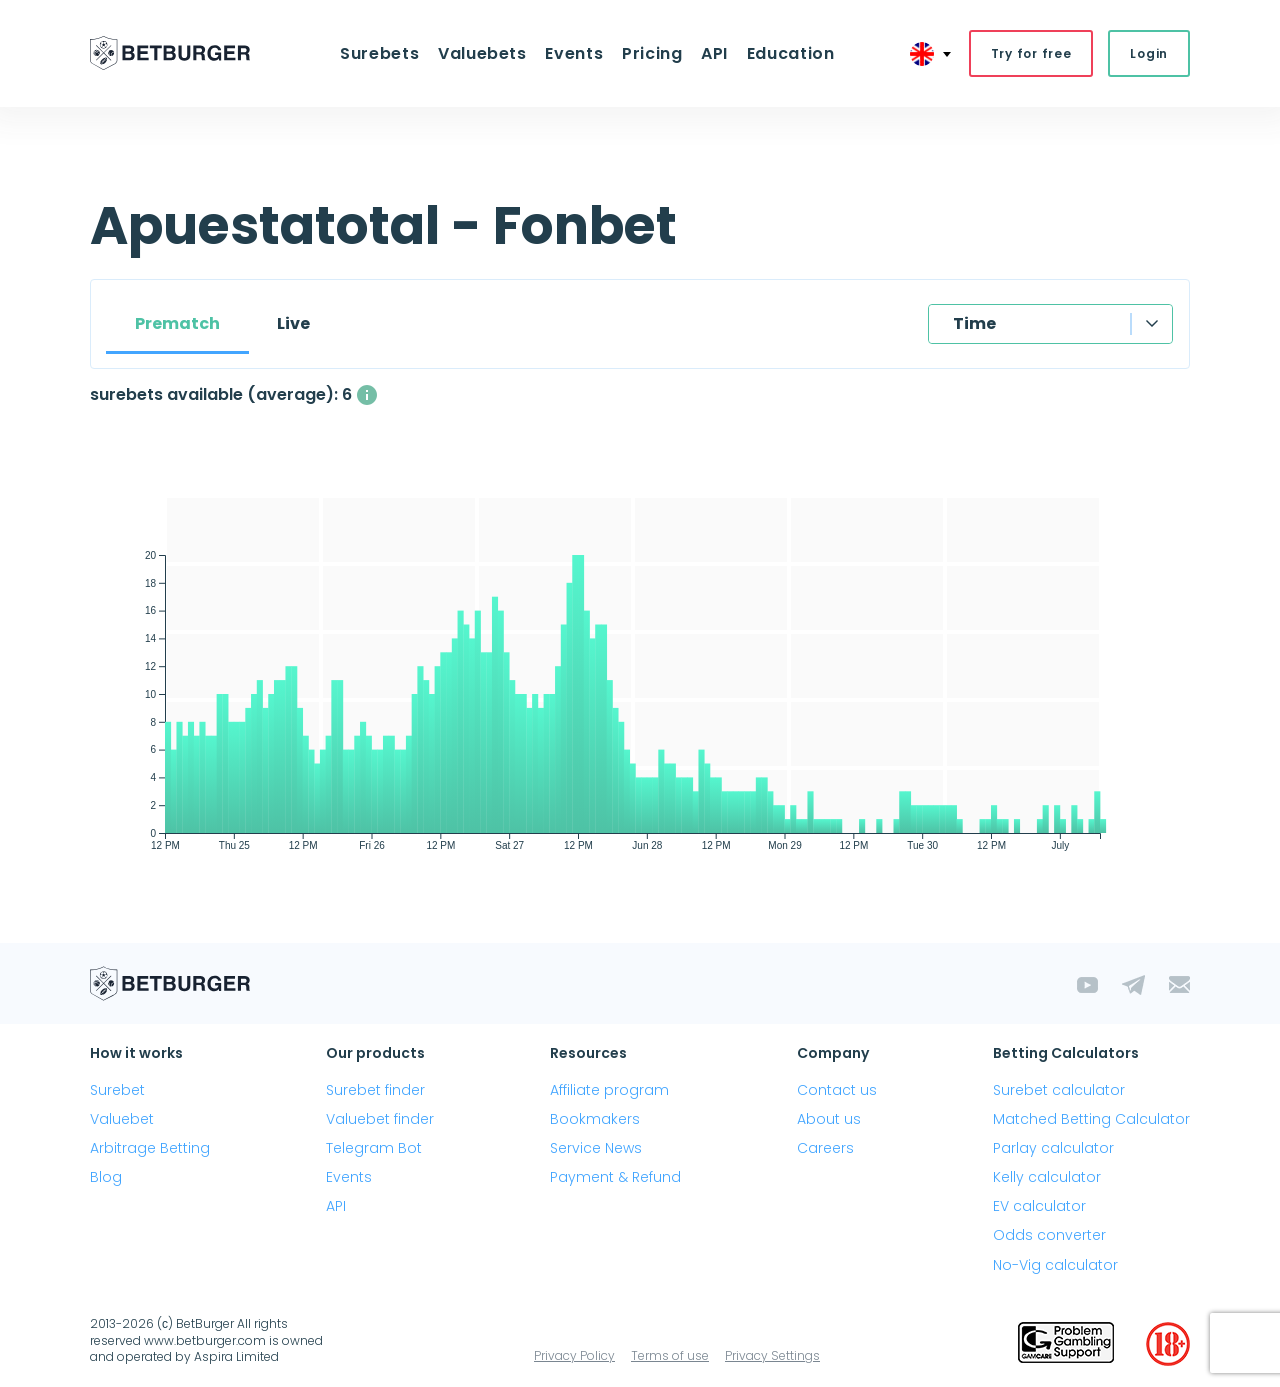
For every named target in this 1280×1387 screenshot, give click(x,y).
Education (789, 53)
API (713, 53)
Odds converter (1049, 1236)
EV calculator (1039, 1207)
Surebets (381, 53)
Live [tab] (293, 323)
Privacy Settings (772, 1355)
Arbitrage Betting (150, 1148)
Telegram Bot (374, 1148)
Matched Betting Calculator (1091, 1119)
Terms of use (670, 1355)
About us (829, 1119)
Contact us (837, 1090)
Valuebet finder (380, 1119)
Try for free (1031, 53)
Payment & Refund (615, 1177)
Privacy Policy (574, 1355)
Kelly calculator (1047, 1177)
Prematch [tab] (177, 323)
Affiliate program (609, 1090)
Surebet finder (375, 1090)
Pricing (652, 53)
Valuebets (483, 53)
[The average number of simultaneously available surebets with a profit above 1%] (367, 395)
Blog (106, 1177)
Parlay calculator (1053, 1148)
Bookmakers (595, 1119)
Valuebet (122, 1119)
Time (974, 323)
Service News (596, 1148)
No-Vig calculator (1055, 1265)
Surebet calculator (1059, 1090)
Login (1149, 53)
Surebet (117, 1090)
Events (575, 53)
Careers (825, 1148)
